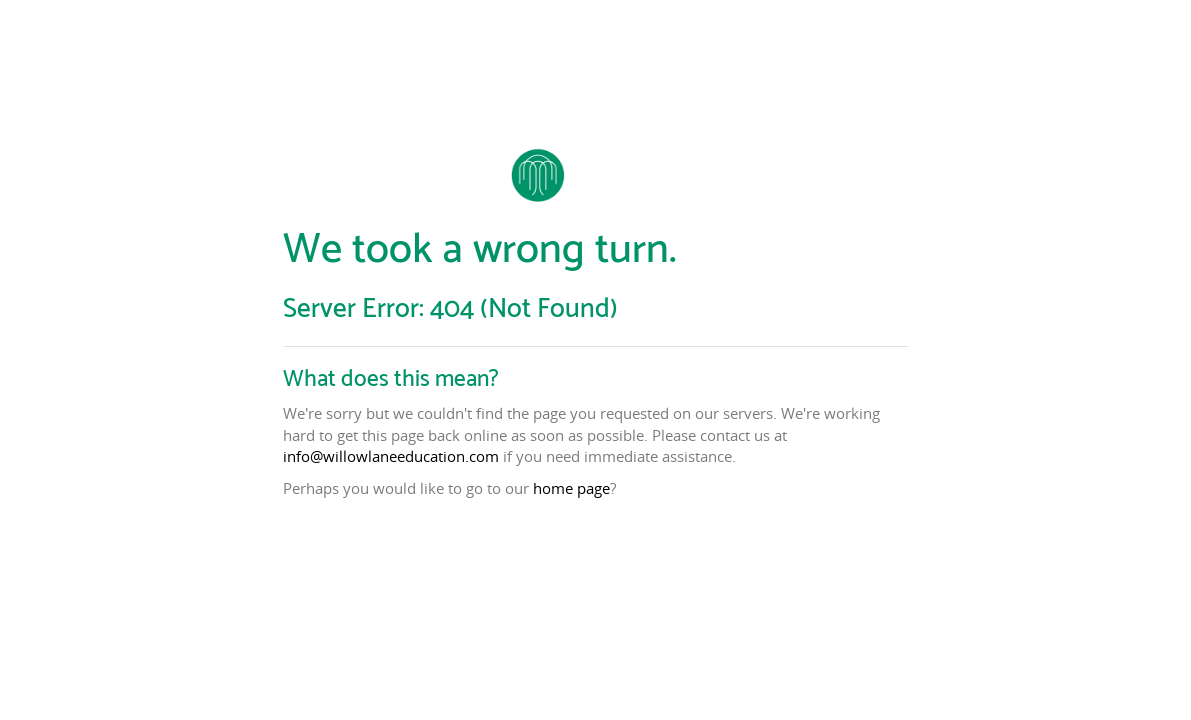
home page (571, 488)
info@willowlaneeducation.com (391, 456)
